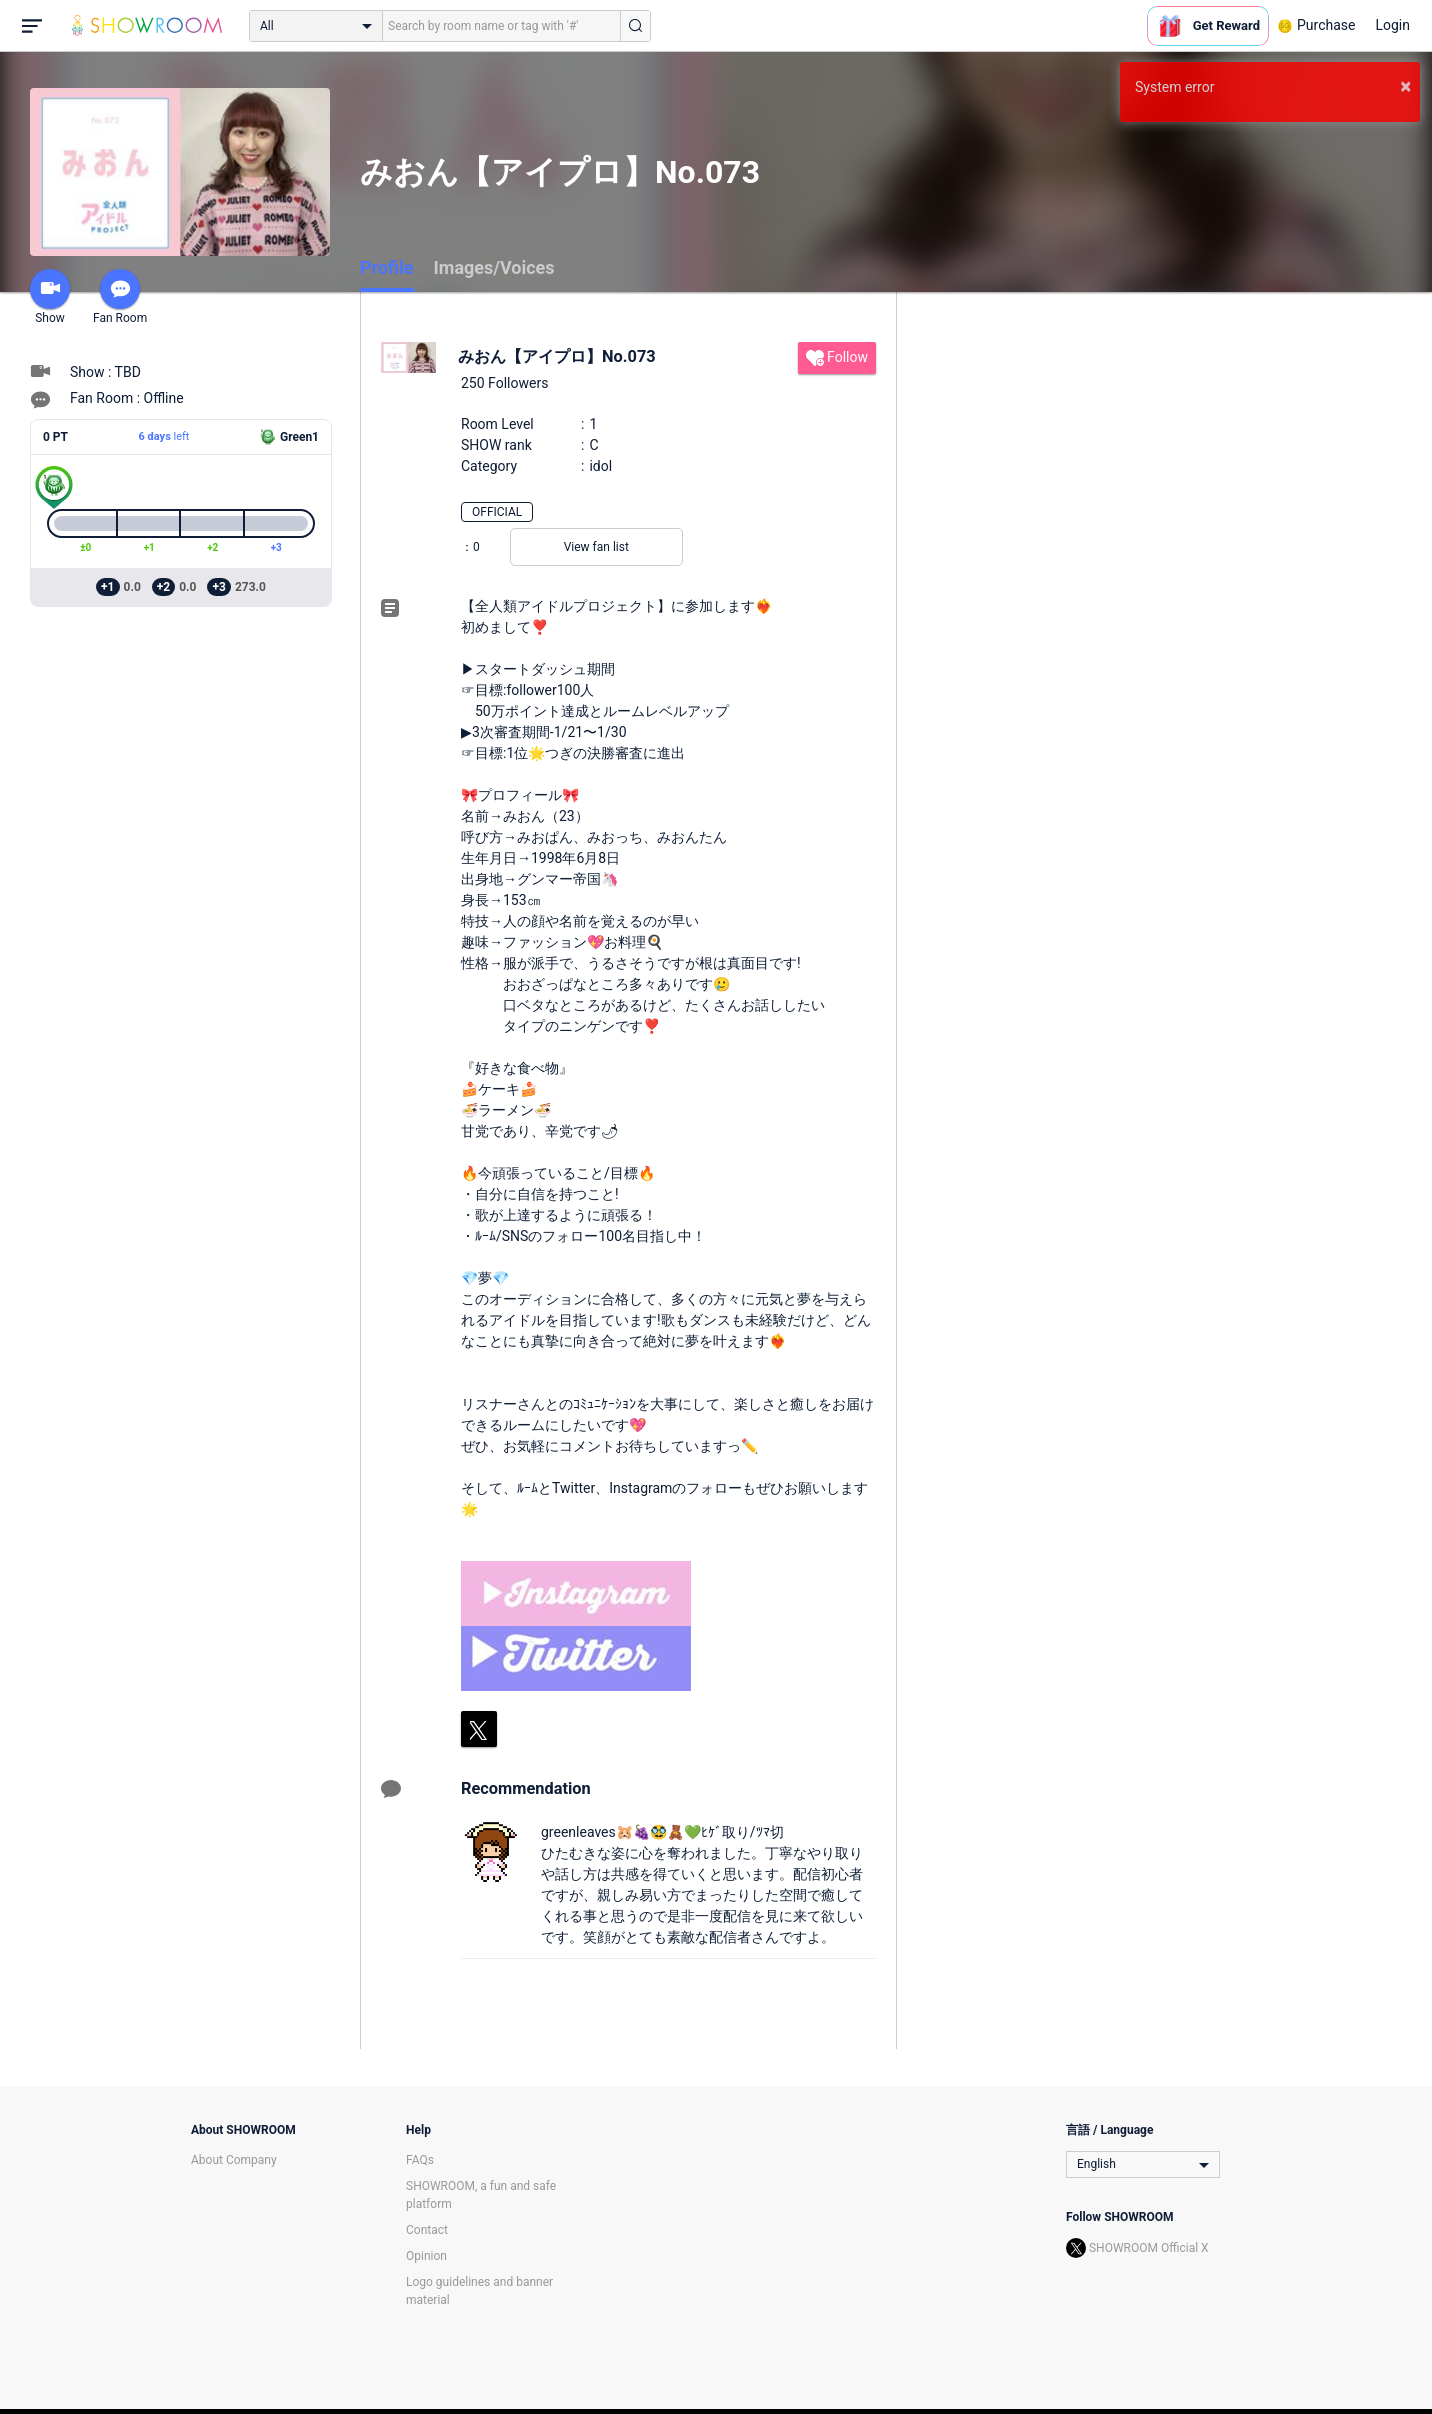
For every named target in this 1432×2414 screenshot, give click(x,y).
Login (1392, 25)
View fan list (596, 547)
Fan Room (120, 297)
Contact (427, 2230)
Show (50, 297)
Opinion (426, 2256)
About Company (234, 2160)
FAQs (420, 2160)
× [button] (1405, 86)
